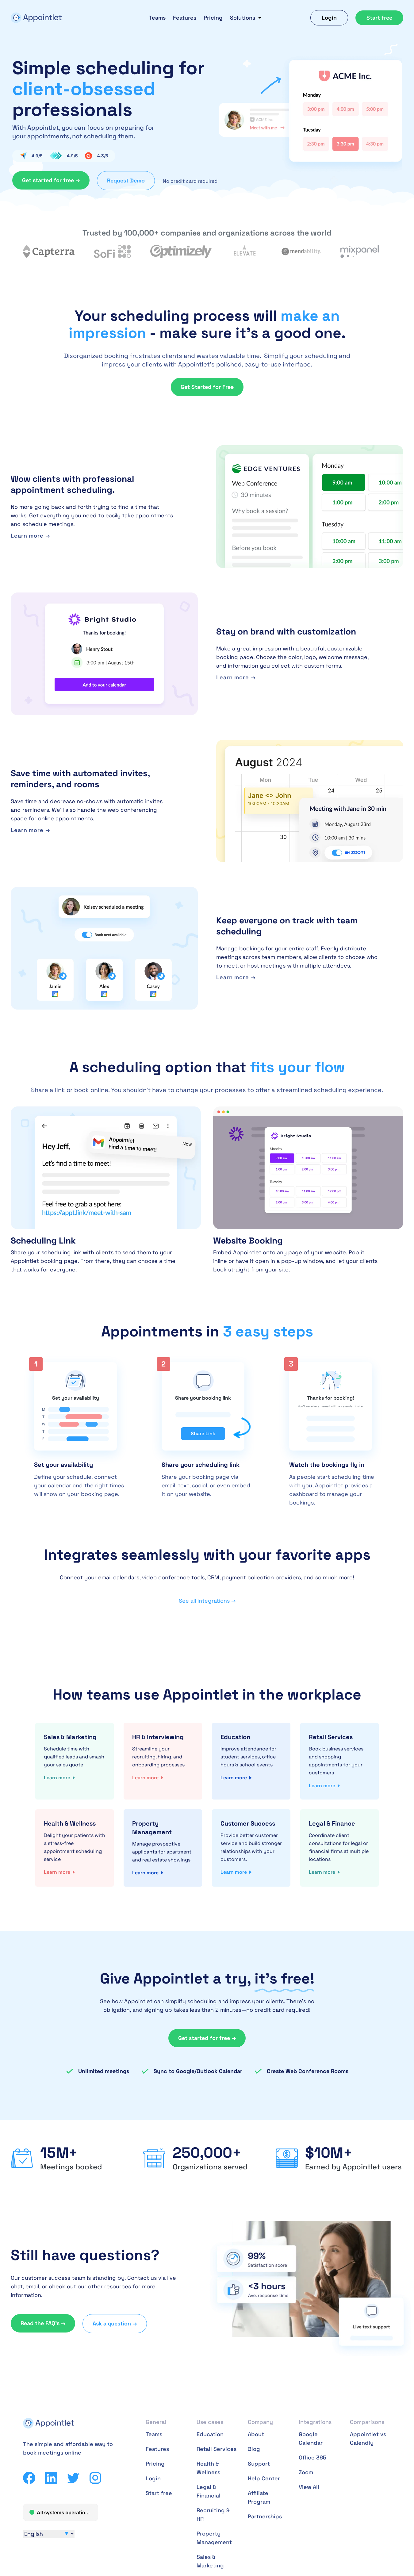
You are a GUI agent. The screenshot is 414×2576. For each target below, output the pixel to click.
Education (210, 2434)
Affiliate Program (259, 2497)
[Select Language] (49, 2534)
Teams (157, 17)
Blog (254, 2448)
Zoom (306, 2472)
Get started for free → (51, 180)
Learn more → (30, 535)
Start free (379, 17)
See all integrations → (207, 1600)
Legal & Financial (208, 2491)
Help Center (264, 2478)
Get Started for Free (207, 386)
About (256, 2434)
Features (184, 17)
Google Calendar (311, 2438)
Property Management (214, 2538)
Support (259, 2463)
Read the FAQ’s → (43, 2323)
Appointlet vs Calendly (368, 2438)
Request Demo (126, 180)
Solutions (242, 17)
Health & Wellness (208, 2468)
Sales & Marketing (210, 2561)
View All (309, 2486)
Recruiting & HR (213, 2514)
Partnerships (265, 2516)
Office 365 (312, 2457)
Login (329, 17)
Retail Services (216, 2448)
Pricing (213, 17)
